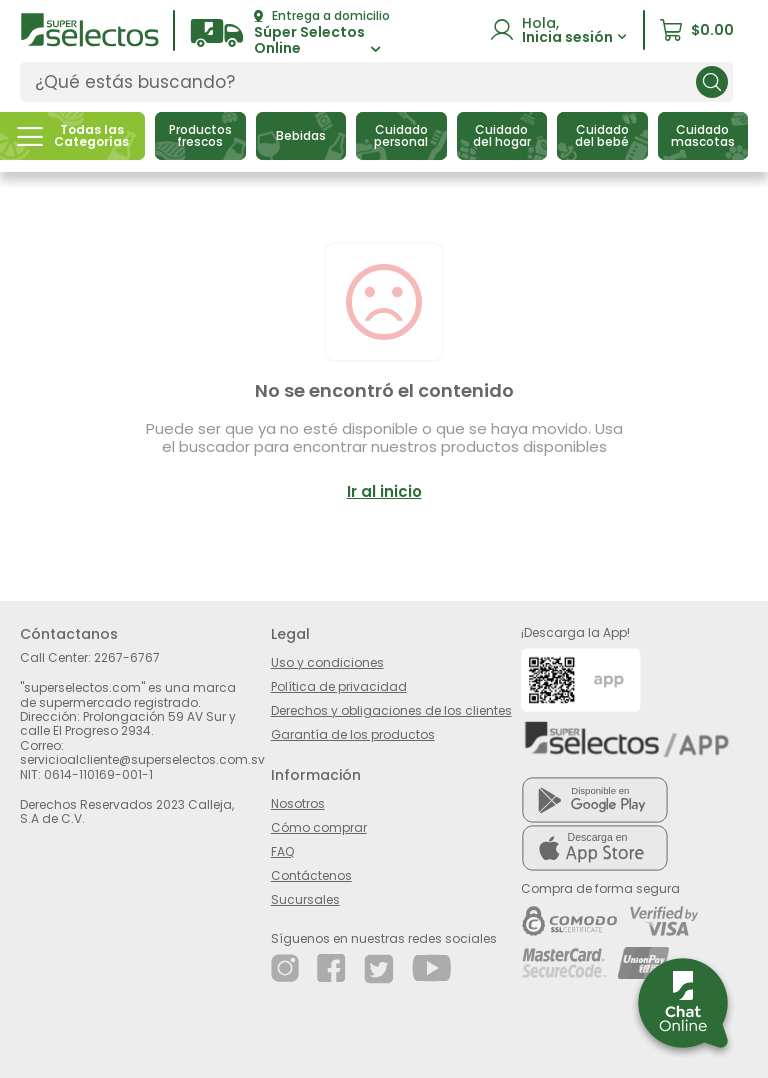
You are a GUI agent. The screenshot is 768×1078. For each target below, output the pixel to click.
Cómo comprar (319, 827)
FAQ (282, 851)
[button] (290, 33)
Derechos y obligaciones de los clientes (391, 710)
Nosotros (298, 803)
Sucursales (305, 899)
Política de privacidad (339, 686)
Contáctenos (311, 875)
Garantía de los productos (353, 734)
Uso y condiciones (327, 662)
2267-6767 (127, 657)
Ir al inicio (384, 491)
